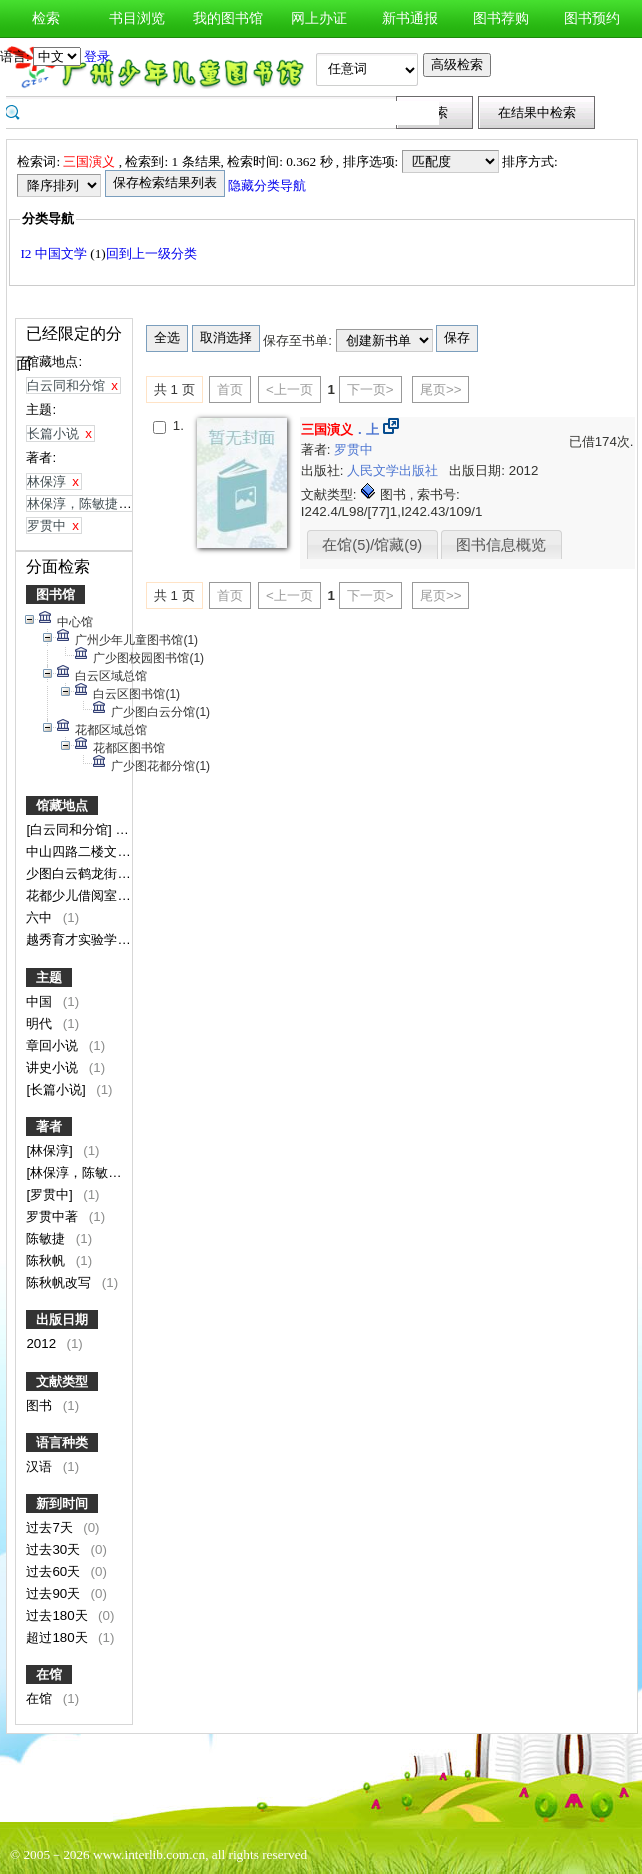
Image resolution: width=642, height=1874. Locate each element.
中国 (41, 1001)
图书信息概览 (501, 545)
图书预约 (592, 18)
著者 (49, 1126)
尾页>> (441, 389)
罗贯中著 (54, 1216)
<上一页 (289, 389)
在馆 (49, 1674)
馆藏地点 (62, 805)
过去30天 (55, 1549)
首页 (230, 389)
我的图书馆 (228, 18)
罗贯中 (353, 449)
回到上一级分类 (151, 253)
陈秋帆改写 (60, 1282)
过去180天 (58, 1615)
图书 (41, 1405)
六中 (41, 917)
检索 (46, 18)
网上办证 (319, 18)
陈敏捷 (47, 1238)
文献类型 (62, 1381)
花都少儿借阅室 (73, 895)
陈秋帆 (47, 1260)
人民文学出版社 (394, 470)
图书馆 (55, 594)
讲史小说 (54, 1067)
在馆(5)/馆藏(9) (372, 545)
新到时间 (62, 1503)
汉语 (41, 1466)
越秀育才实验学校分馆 (93, 939)
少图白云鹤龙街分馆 (86, 873)
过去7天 (51, 1527)
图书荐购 (501, 18)
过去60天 (55, 1571)
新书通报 (410, 18)
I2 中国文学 (55, 253)
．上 (340, 429)
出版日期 (62, 1319)
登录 (97, 56)
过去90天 (55, 1593)
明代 (41, 1023)
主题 (49, 977)
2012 (42, 1343)
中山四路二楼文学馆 (86, 851)
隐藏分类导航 (268, 185)
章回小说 (54, 1045)
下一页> (370, 389)
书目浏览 (137, 18)
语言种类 (62, 1442)
